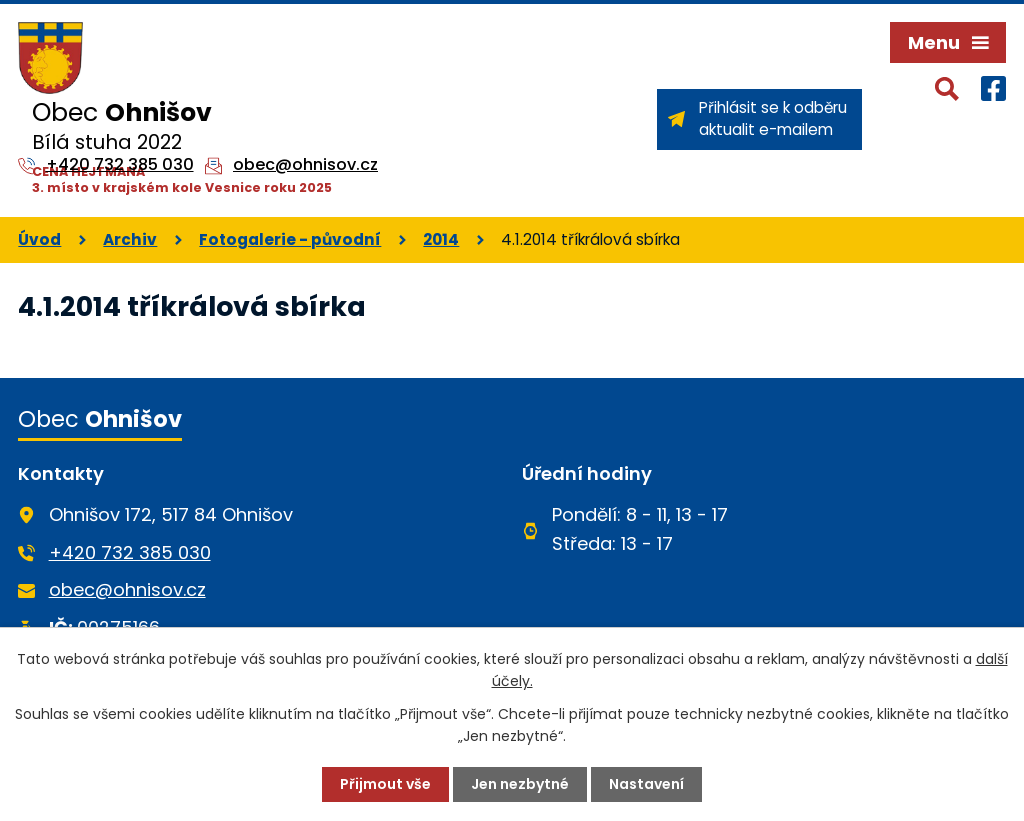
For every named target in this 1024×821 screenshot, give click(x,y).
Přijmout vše (385, 784)
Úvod (39, 239)
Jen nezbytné (520, 784)
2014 (441, 239)
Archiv (130, 239)
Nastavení (646, 784)
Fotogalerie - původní (290, 239)
